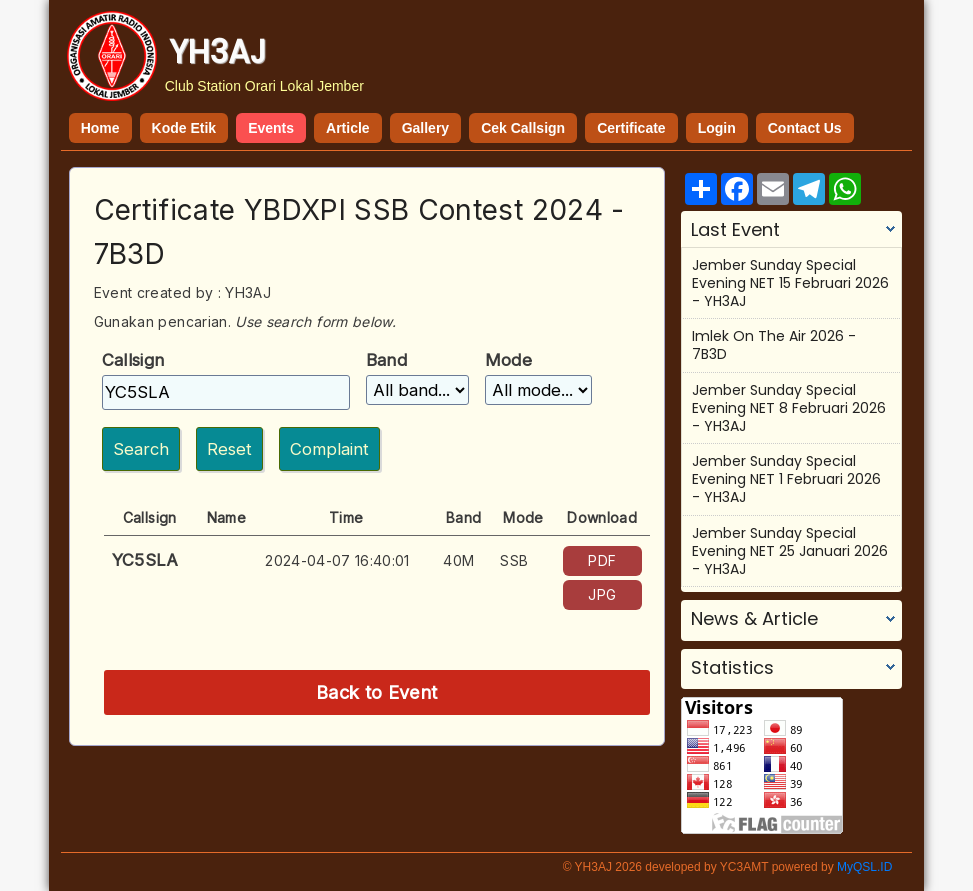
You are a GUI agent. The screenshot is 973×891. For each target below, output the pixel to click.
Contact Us (805, 128)
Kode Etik (184, 128)
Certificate (631, 128)
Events (271, 128)
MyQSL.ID (864, 867)
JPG (602, 594)
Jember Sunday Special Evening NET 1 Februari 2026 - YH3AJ (786, 479)
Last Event (735, 230)
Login (717, 128)
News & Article (754, 619)
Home (100, 128)
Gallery (425, 128)
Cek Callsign (523, 128)
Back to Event (377, 692)
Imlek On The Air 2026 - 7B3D (774, 345)
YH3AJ (217, 51)
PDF (602, 560)
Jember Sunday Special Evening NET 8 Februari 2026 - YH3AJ (789, 408)
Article (348, 128)
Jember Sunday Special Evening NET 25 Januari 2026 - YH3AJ (790, 551)
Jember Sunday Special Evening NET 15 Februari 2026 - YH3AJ (790, 283)
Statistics (732, 668)
